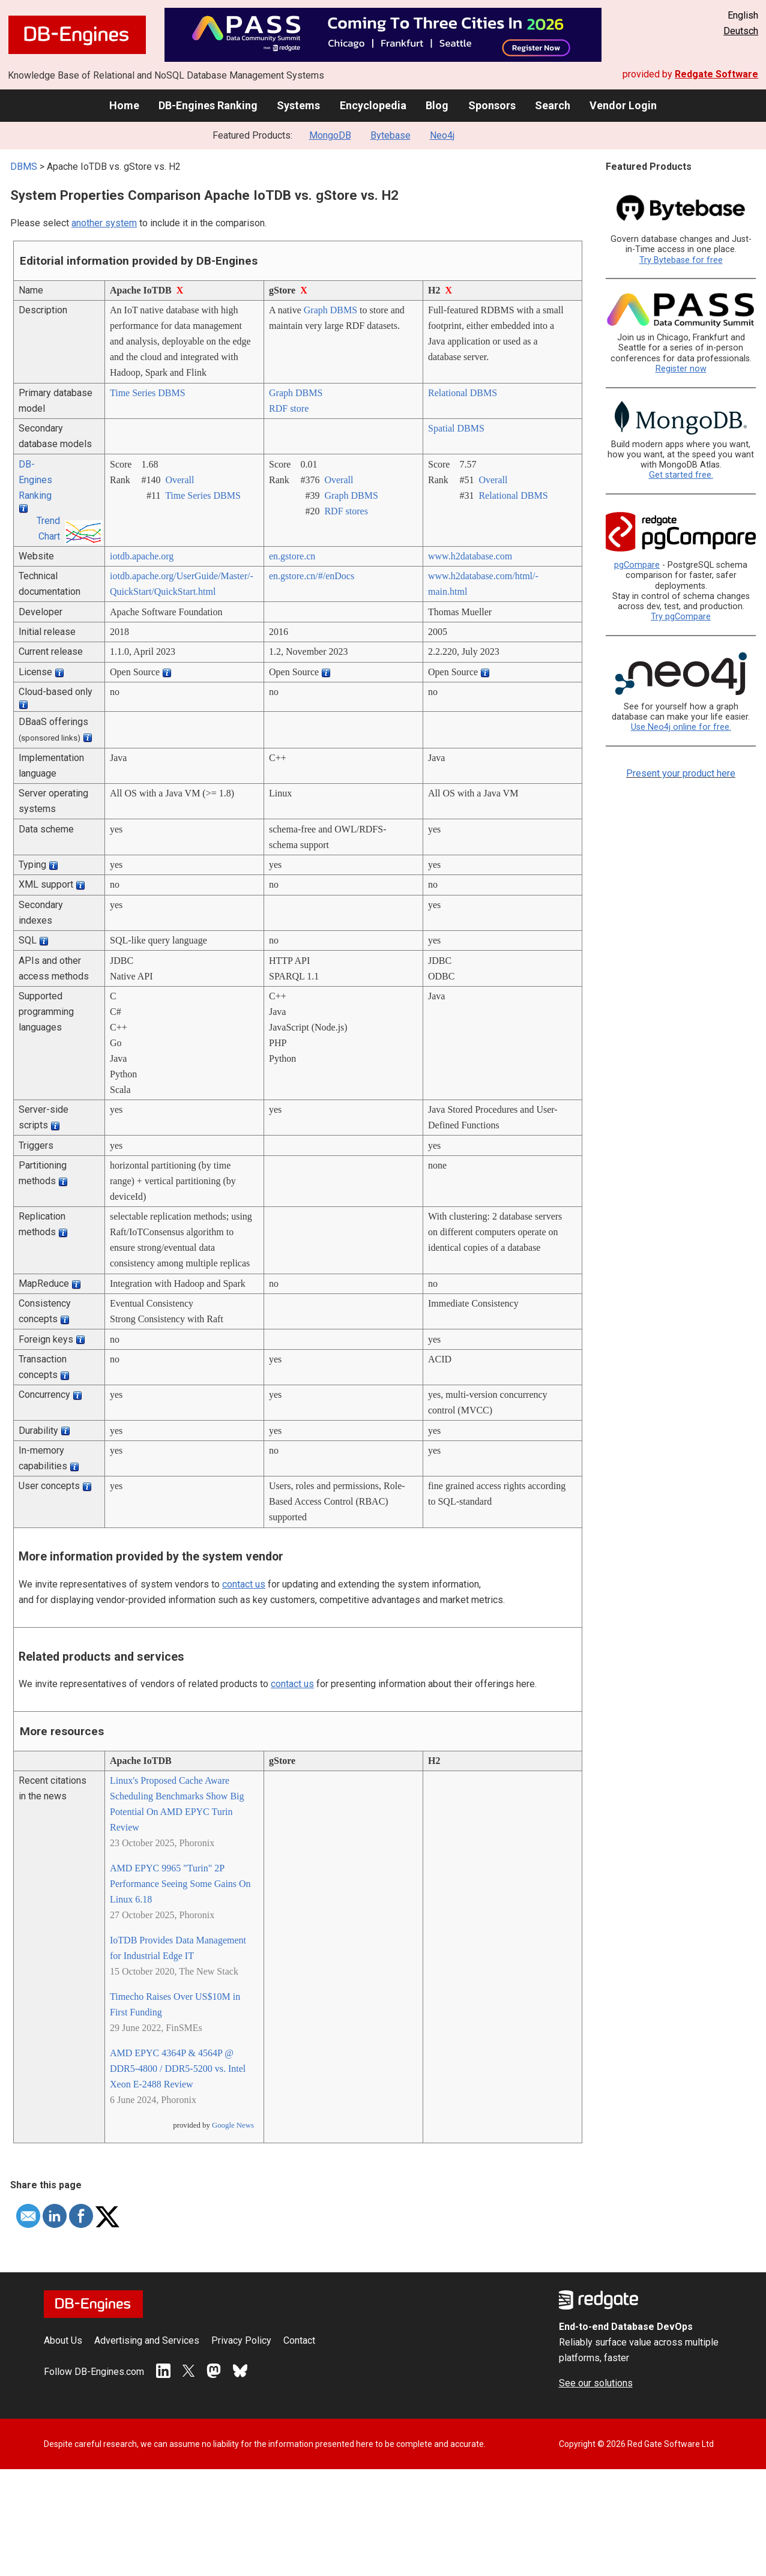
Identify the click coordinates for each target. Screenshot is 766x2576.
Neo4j (442, 135)
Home (124, 105)
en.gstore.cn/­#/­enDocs (311, 576)
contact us (243, 1584)
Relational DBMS (462, 393)
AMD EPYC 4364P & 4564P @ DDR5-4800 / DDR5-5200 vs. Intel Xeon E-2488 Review (178, 2068)
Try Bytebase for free (681, 260)
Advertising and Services (146, 2340)
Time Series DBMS (147, 393)
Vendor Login (623, 105)
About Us (63, 2340)
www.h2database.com (470, 556)
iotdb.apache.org (141, 556)
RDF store (289, 408)
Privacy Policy (241, 2340)
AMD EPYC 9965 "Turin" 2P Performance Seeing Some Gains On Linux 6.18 (180, 1883)
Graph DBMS (330, 310)
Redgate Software (716, 74)
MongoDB (330, 135)
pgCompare (637, 565)
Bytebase (390, 135)
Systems (298, 105)
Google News (233, 2125)
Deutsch (740, 31)
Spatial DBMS (456, 428)
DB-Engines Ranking (208, 105)
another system (104, 223)
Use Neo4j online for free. (681, 727)
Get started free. (681, 475)
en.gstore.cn (292, 556)
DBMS (23, 166)
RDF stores (345, 511)
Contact (299, 2340)
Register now (681, 369)
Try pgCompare (681, 617)
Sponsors (492, 105)
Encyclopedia (373, 105)
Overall (179, 480)
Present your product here (680, 773)
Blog (437, 105)
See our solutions (596, 2383)
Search (552, 105)
